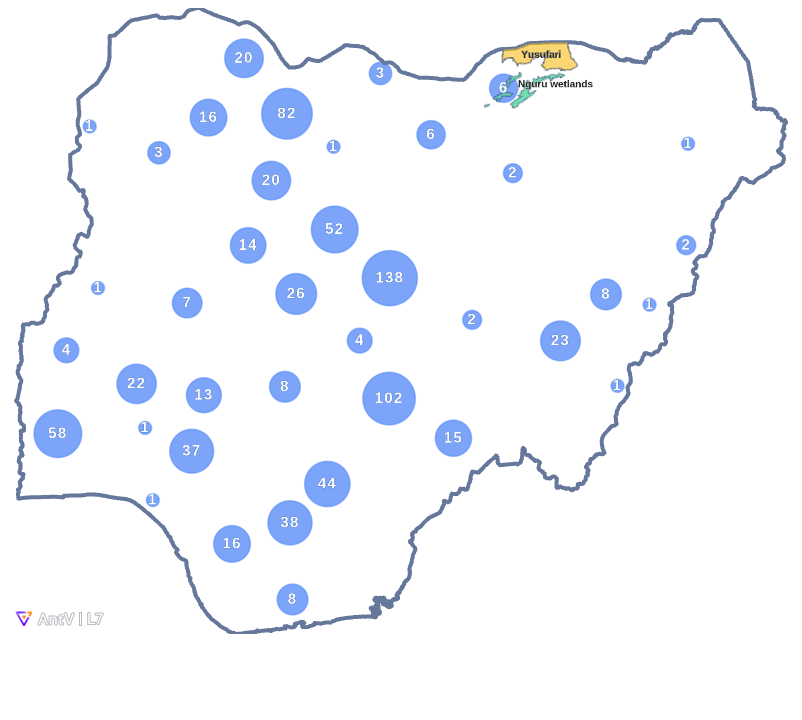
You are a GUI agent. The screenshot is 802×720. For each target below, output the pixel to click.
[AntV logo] (59, 619)
